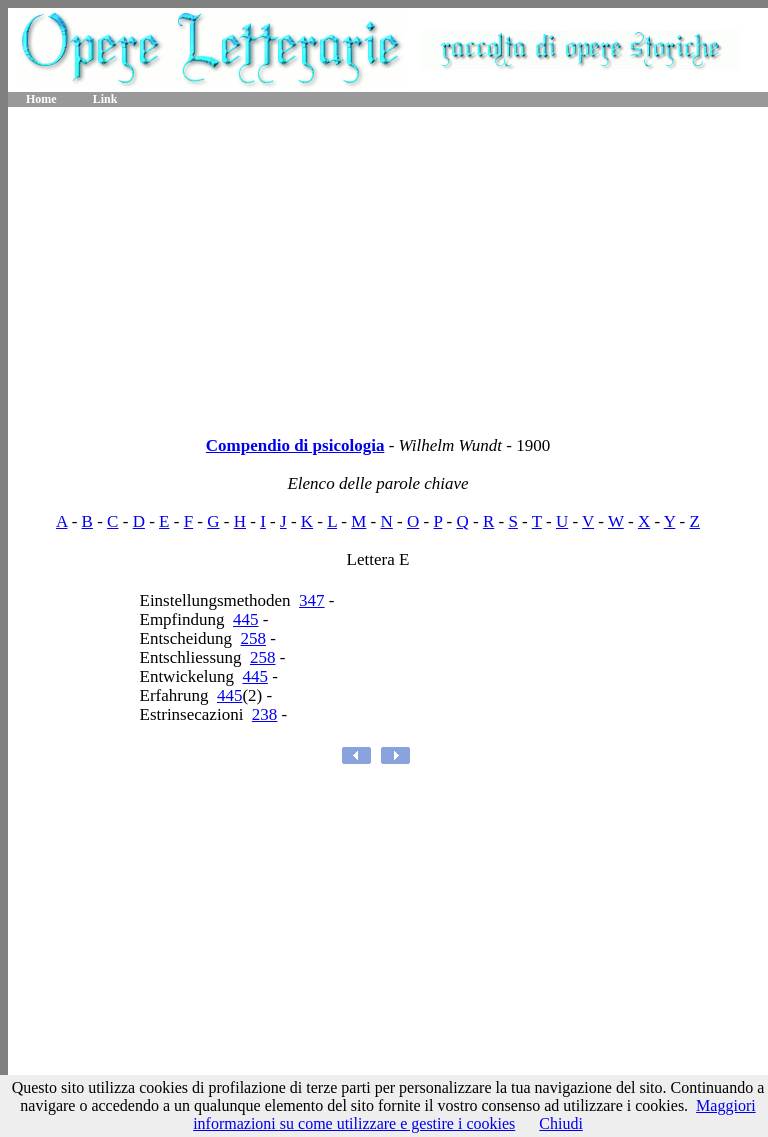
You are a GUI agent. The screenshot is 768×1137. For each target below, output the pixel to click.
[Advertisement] (388, 265)
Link (105, 99)
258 (254, 638)
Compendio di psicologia (295, 445)
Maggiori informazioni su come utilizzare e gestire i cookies (474, 1114)
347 (312, 600)
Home (41, 99)
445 (246, 619)
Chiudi (561, 1123)
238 (265, 714)
